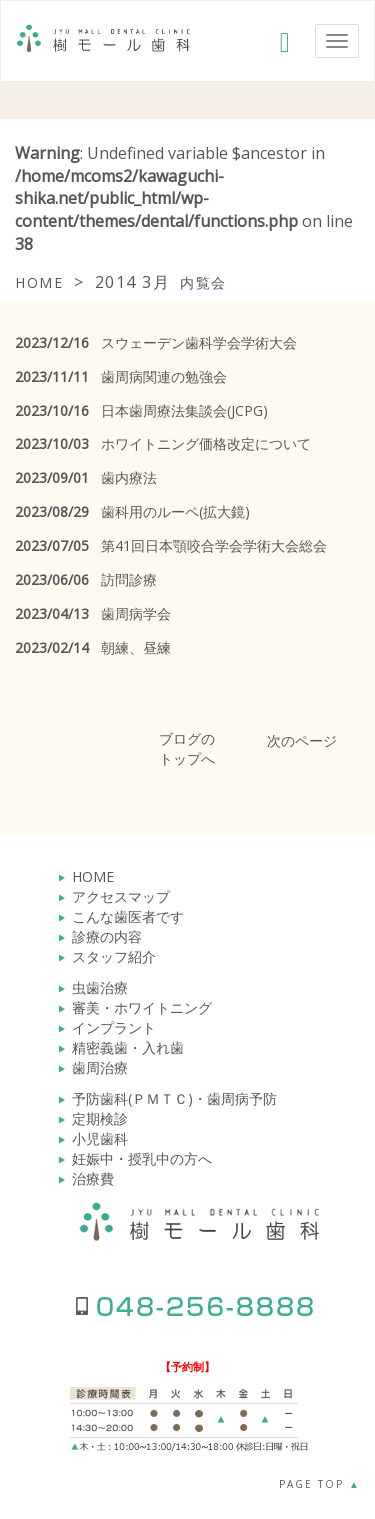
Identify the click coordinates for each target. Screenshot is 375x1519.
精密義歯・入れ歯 (128, 1047)
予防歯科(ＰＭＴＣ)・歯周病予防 (174, 1098)
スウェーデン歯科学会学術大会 (156, 342)
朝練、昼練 (93, 647)
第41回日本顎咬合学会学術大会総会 (171, 545)
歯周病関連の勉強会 (121, 376)
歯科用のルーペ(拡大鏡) (132, 511)
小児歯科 (100, 1138)
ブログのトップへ (187, 748)
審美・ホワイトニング (142, 1007)
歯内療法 (86, 477)
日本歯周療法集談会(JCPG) (141, 410)
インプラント (114, 1027)
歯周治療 (100, 1067)
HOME (93, 876)
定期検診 (100, 1118)
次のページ (302, 740)
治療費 (93, 1178)
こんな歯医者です (128, 916)
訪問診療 (86, 579)
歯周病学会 (93, 613)
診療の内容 (107, 936)
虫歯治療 (100, 987)
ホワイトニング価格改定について (163, 443)
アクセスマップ (121, 896)
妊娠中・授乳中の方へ (142, 1158)
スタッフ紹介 (114, 956)
